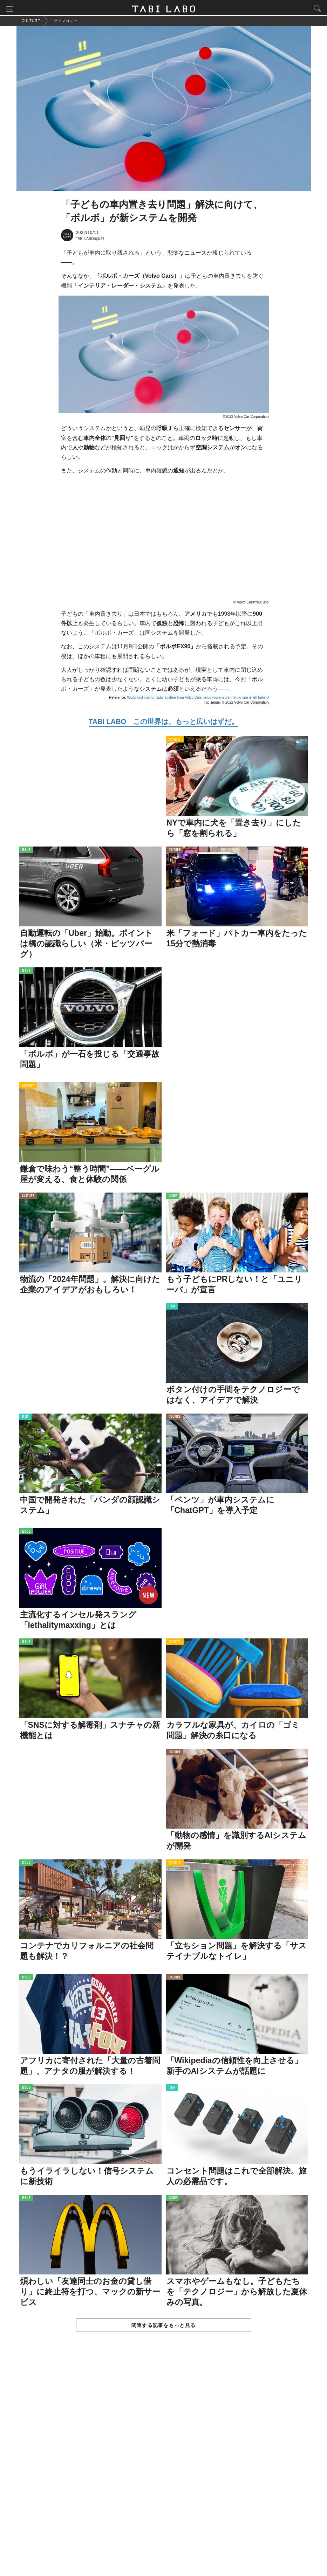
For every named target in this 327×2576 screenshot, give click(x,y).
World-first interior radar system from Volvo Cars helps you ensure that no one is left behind (198, 699)
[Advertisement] (163, 2461)
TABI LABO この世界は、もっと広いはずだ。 (163, 723)
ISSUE (26, 852)
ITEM (172, 1308)
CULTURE (175, 852)
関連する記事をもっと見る (163, 2326)
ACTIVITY (175, 741)
